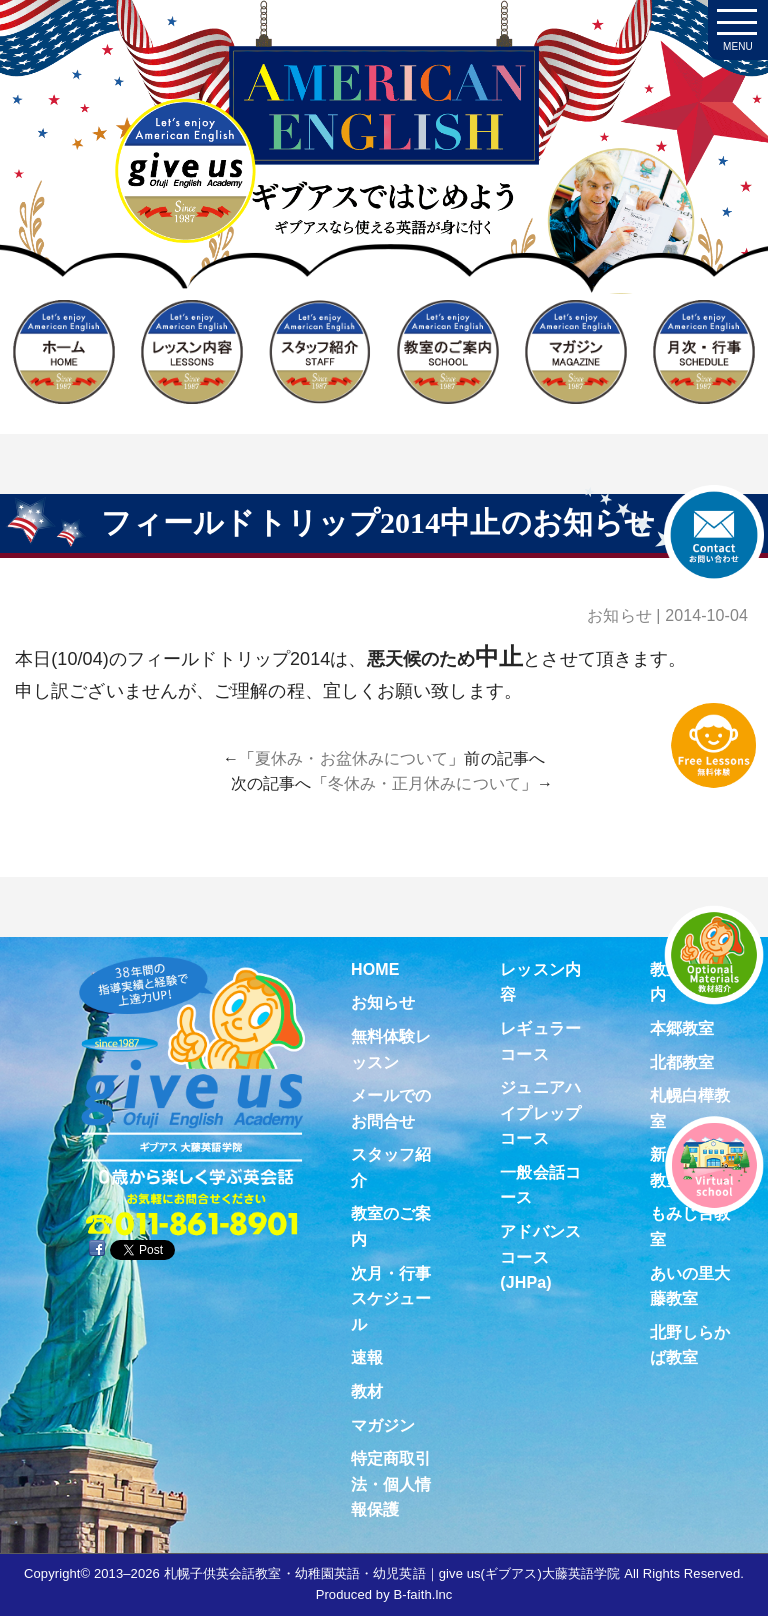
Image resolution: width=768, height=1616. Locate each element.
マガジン (383, 1425)
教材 (367, 1391)
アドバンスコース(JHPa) (540, 1257)
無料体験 (714, 745)
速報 (367, 1357)
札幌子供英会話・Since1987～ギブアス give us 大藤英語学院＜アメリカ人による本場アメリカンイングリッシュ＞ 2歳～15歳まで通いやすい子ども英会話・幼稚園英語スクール (384, 184)
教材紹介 (714, 955)
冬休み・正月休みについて (424, 783)
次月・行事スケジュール (391, 1299)
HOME (375, 969)
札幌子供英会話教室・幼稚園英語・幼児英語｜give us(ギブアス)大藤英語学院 (392, 1573)
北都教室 (682, 1062)
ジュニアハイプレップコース (540, 1113)
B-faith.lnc (422, 1594)
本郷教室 (682, 1028)
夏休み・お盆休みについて (351, 758)
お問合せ (714, 535)
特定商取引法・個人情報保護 (391, 1484)
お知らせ (619, 615)
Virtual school (714, 1165)
